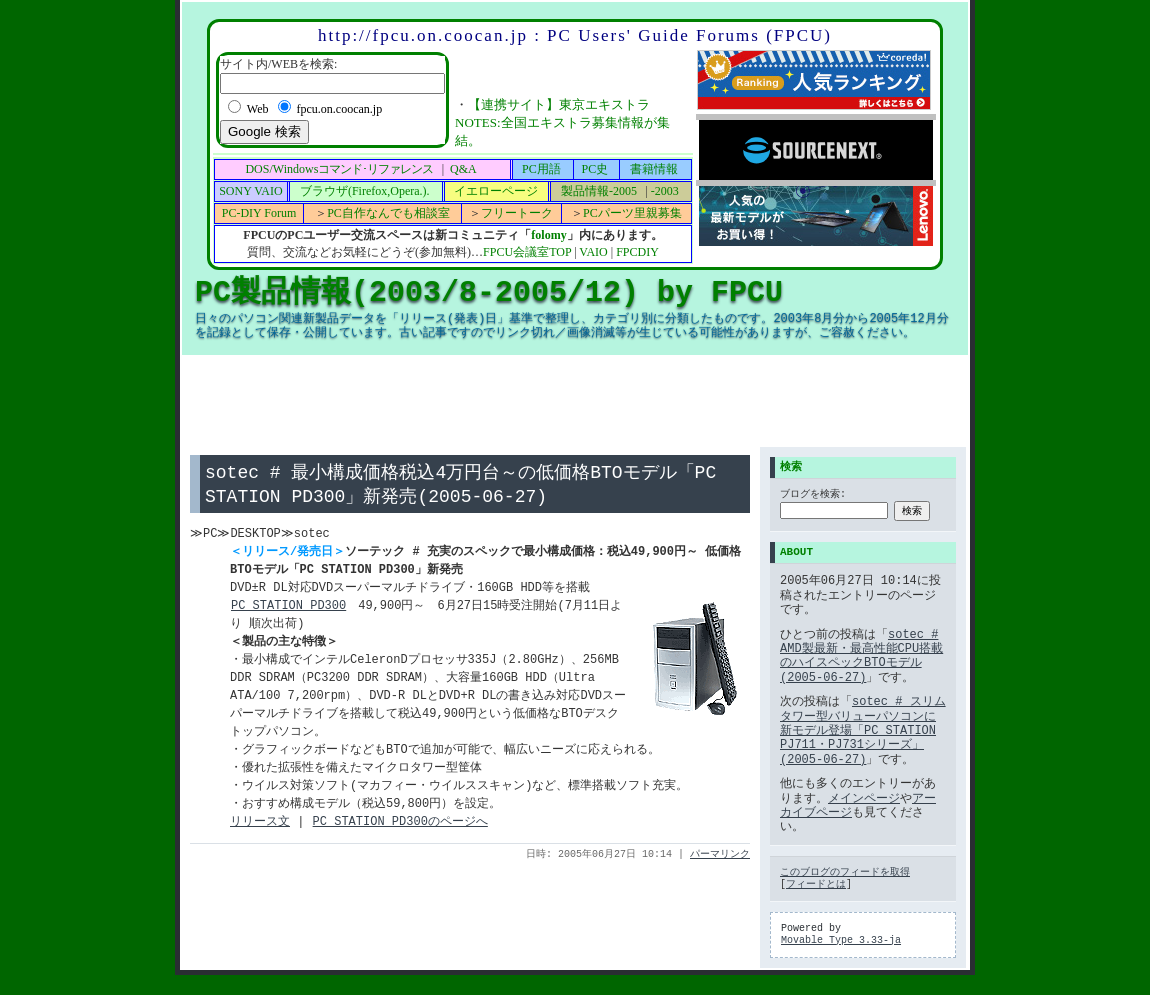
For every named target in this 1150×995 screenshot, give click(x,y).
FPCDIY (637, 252)
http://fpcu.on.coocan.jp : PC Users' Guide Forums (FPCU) (575, 35)
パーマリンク (720, 857)
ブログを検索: (813, 496)
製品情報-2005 (599, 191)
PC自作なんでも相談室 (388, 213)
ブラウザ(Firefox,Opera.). (365, 191)
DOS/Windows (339, 169)
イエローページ (496, 191)
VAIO (593, 252)
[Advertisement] (575, 401)
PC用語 (541, 169)
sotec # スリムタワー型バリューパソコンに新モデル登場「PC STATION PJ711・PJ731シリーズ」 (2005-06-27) (863, 730)
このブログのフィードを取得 (845, 873)
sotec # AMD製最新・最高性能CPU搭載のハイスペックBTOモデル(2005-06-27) (861, 656)
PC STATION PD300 (288, 608)
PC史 (595, 169)
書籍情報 (654, 169)
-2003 (665, 191)
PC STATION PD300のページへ (400, 824)
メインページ (864, 798)
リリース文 (260, 824)
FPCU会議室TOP (527, 252)
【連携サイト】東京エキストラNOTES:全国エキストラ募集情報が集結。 (562, 122)
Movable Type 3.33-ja (841, 941)
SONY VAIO (250, 191)
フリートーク (517, 213)
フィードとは (816, 885)
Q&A (463, 169)
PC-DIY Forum (259, 213)
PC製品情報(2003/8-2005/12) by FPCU (489, 292)
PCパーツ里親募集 (632, 213)
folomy (548, 235)
